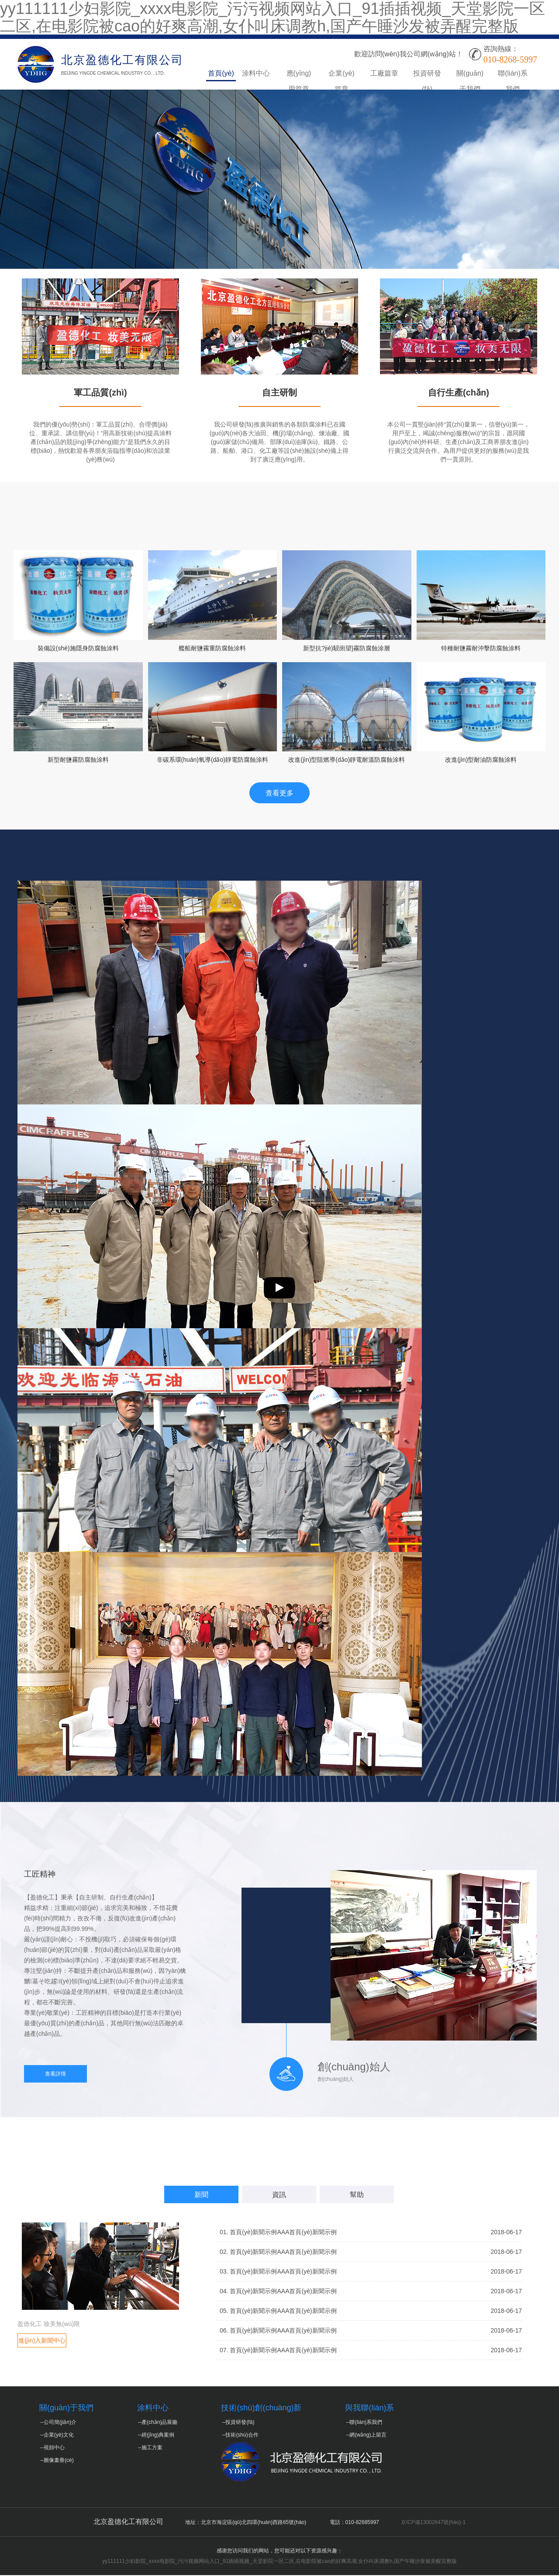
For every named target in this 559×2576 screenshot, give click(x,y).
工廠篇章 (384, 73)
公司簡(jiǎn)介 (60, 2423)
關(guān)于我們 (469, 75)
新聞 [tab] (201, 2195)
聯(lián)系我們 (513, 75)
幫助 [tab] (357, 2195)
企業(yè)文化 (59, 2436)
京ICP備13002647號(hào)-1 (433, 2523)
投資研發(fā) (427, 75)
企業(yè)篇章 (341, 75)
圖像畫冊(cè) (59, 2461)
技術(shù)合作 (241, 2436)
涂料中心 (256, 73)
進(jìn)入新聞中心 (42, 2341)
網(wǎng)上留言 (367, 2436)
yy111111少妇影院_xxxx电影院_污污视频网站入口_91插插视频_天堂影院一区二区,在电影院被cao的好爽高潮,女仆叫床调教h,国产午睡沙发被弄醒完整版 (279, 2562)
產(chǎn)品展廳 (159, 2423)
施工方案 (151, 2448)
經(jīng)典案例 (157, 2436)
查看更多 (279, 794)
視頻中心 (54, 2448)
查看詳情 (55, 2075)
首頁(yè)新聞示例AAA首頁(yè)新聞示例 (283, 2232)
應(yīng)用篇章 (298, 75)
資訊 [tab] (279, 2195)
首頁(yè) (221, 73)
